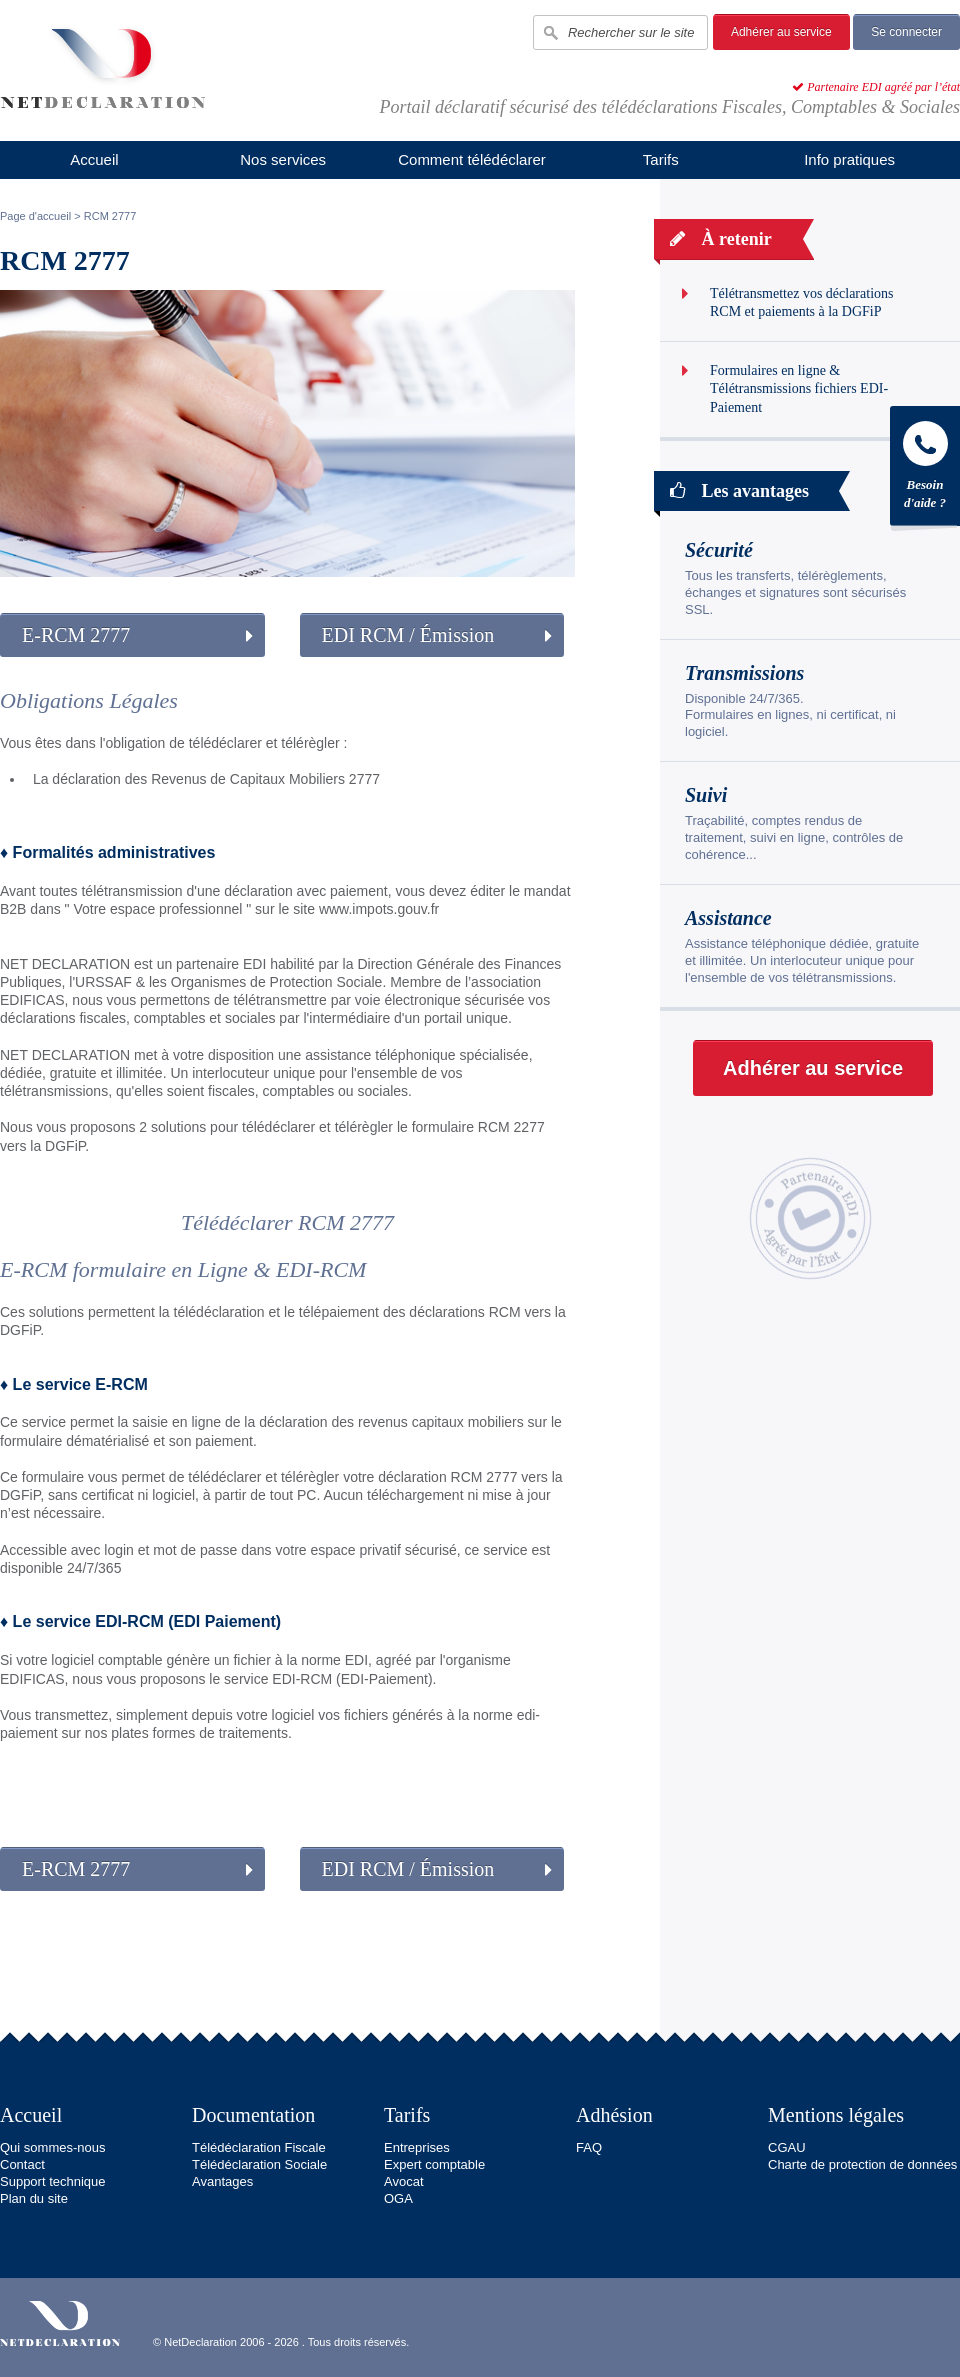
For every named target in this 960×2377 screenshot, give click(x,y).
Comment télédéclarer (472, 159)
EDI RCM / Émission (408, 635)
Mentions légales (836, 2115)
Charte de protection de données (862, 2164)
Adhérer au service (781, 32)
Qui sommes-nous (52, 2147)
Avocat (404, 2181)
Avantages (222, 2181)
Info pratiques (849, 159)
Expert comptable (434, 2164)
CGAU (787, 2147)
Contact (22, 2164)
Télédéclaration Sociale (259, 2164)
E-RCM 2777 (76, 635)
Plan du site (34, 2198)
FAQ (589, 2147)
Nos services (283, 159)
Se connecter (906, 32)
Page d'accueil (35, 216)
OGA (398, 2198)
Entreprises (417, 2147)
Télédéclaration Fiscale (259, 2147)
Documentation (253, 2115)
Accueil (94, 159)
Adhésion (614, 2115)
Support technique (53, 2181)
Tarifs (661, 159)
